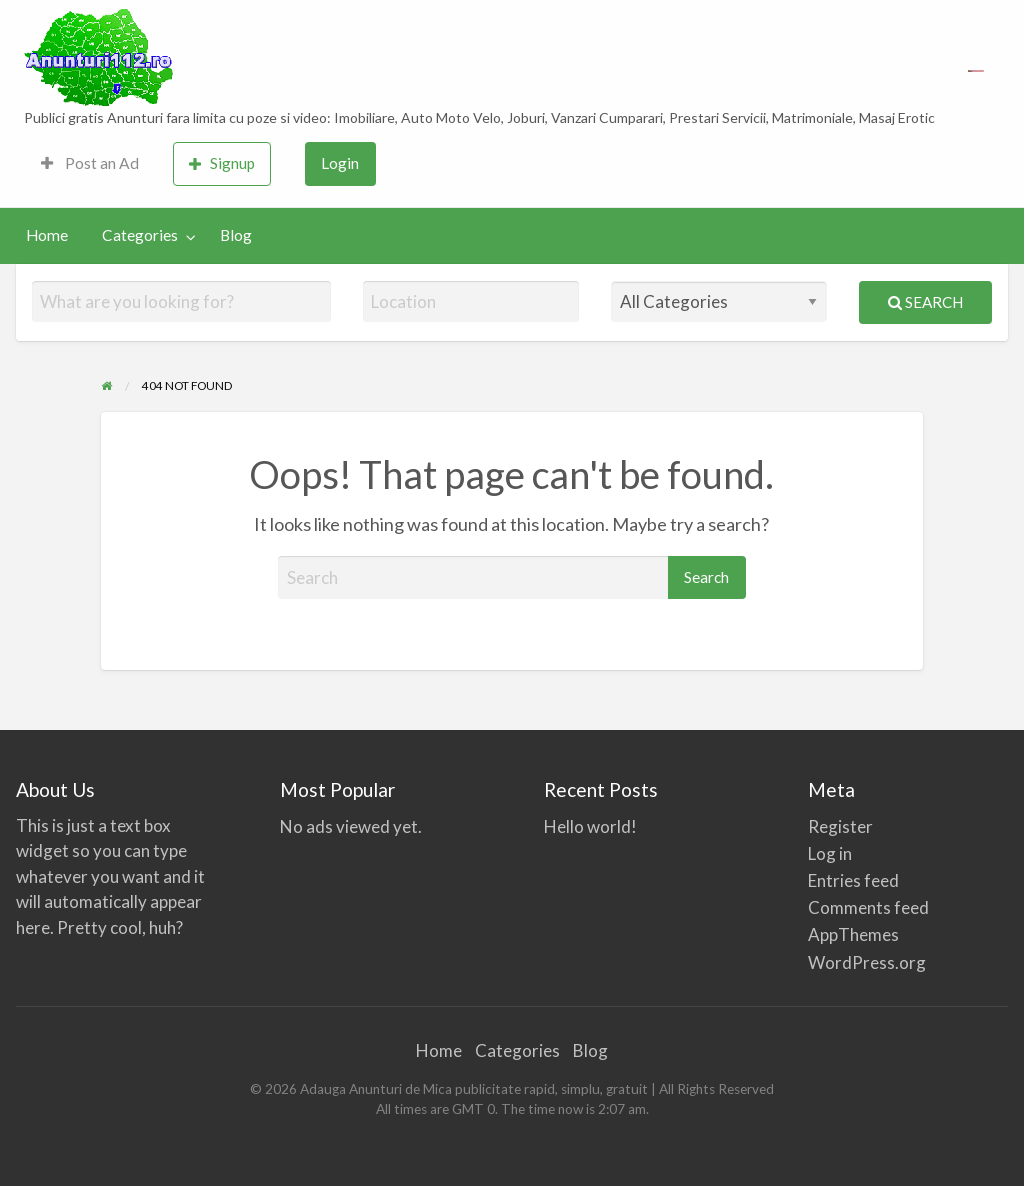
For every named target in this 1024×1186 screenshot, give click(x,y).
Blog (236, 235)
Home (47, 235)
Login (340, 163)
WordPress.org (867, 962)
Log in (830, 853)
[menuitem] (90, 164)
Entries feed (853, 880)
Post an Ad (90, 163)
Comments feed (868, 907)
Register (840, 826)
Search (925, 302)
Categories (140, 235)
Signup (222, 163)
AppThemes (853, 934)
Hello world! (590, 826)
